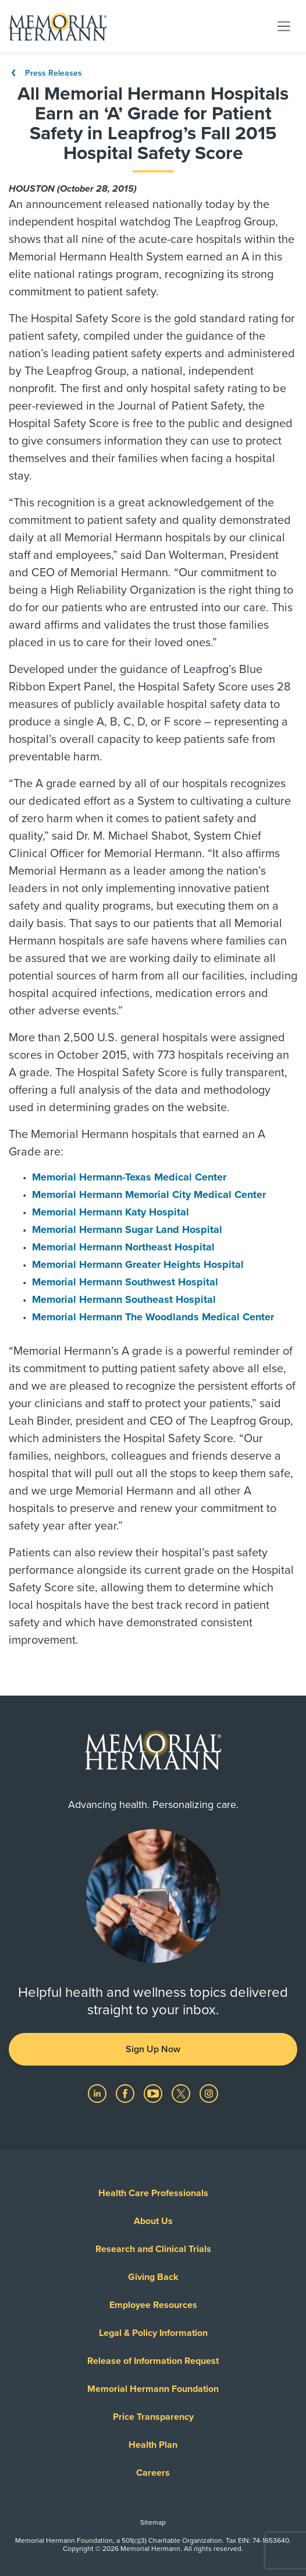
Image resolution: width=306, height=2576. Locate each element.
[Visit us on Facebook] (126, 2093)
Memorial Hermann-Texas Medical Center (129, 1177)
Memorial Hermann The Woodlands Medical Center (153, 1316)
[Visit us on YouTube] (154, 2093)
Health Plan (153, 2445)
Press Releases (45, 73)
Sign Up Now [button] (153, 2049)
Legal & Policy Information (153, 2333)
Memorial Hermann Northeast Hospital (123, 1247)
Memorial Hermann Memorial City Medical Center (149, 1194)
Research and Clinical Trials (153, 2249)
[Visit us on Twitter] (182, 2093)
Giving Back (153, 2277)
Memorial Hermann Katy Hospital (110, 1212)
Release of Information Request (153, 2361)
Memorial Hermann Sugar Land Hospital (127, 1229)
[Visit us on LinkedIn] (98, 2093)
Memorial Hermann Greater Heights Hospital (138, 1264)
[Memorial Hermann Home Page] (57, 26)
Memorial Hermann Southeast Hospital (124, 1299)
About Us (153, 2221)
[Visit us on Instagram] (209, 2093)
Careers (153, 2473)
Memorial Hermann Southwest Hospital (125, 1281)
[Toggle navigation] (284, 25)
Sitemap (153, 2522)
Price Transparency (153, 2417)
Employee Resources (153, 2305)
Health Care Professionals (153, 2193)
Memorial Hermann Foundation (153, 2389)
